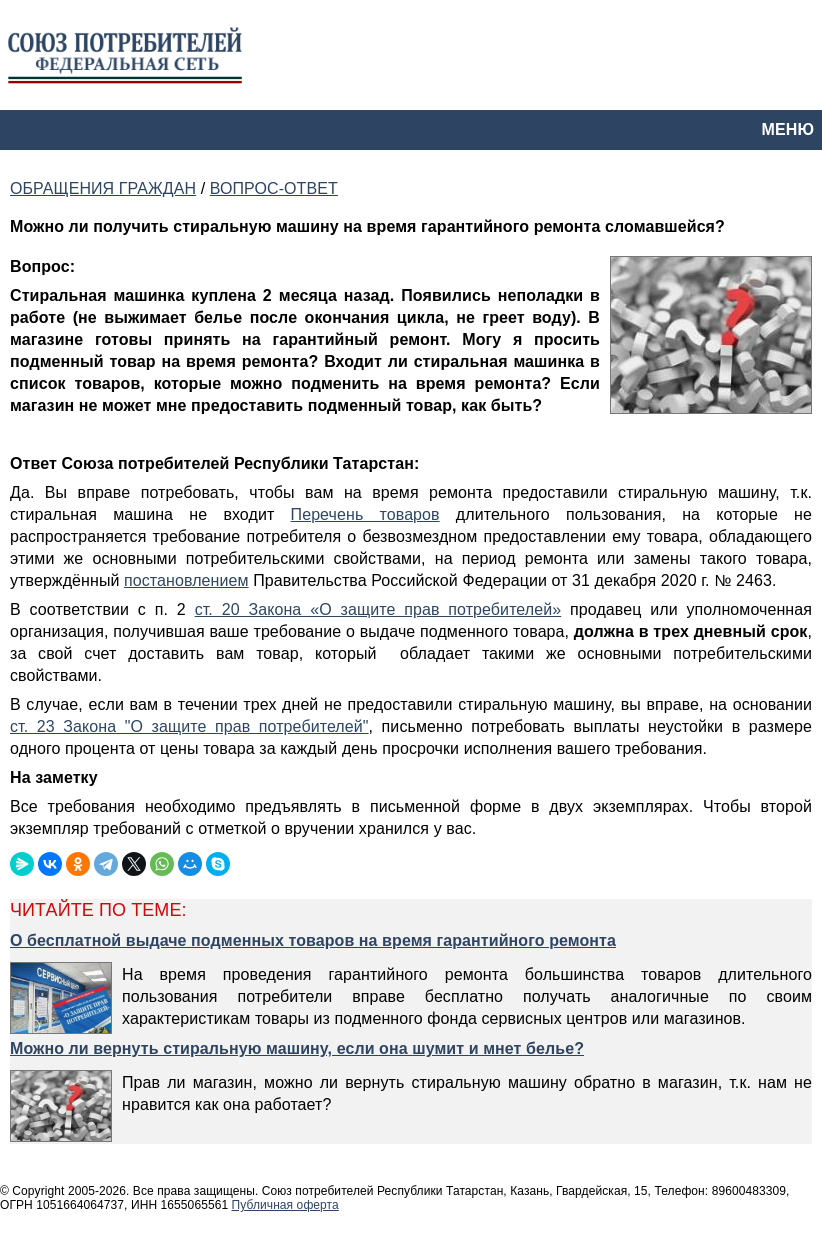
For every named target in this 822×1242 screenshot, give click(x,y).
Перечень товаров (365, 514)
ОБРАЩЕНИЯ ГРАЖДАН (103, 188)
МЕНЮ (788, 129)
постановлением (186, 580)
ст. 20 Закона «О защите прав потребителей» (378, 609)
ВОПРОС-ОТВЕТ (274, 188)
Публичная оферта (285, 1205)
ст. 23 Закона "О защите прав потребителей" (189, 726)
